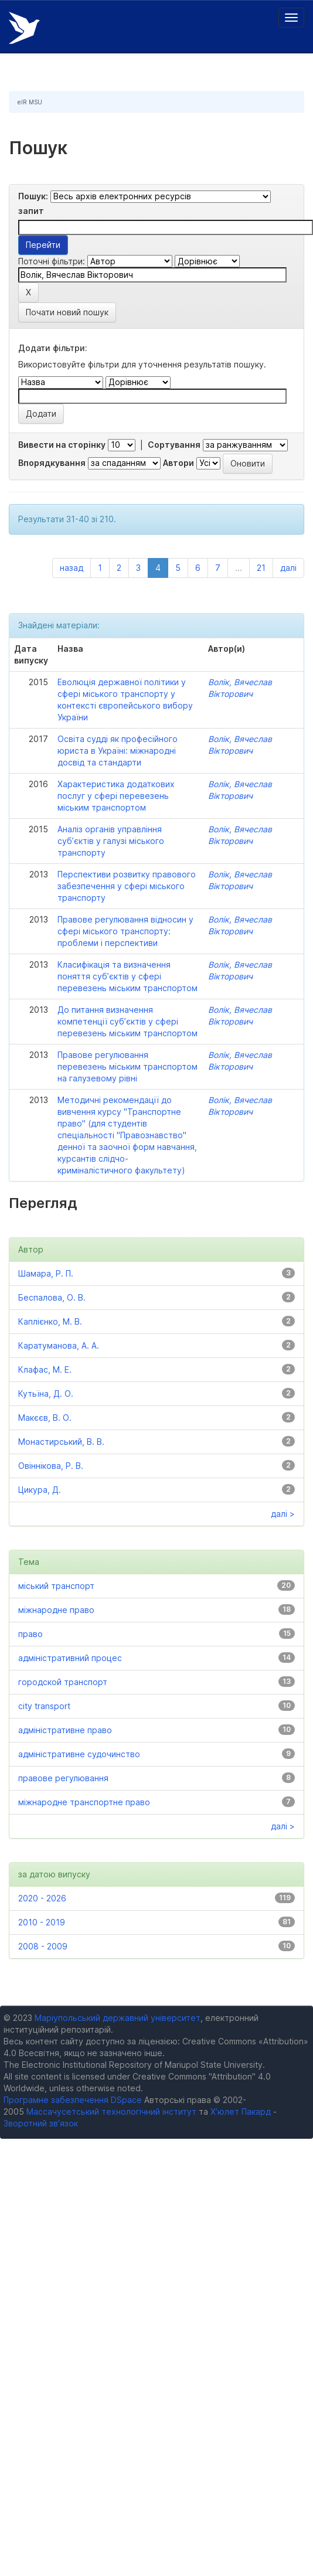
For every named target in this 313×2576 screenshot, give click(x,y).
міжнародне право (56, 1610)
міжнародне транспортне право (84, 1802)
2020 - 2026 (42, 1898)
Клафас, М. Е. (45, 1369)
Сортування (174, 445)
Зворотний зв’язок (41, 2123)
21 (261, 568)
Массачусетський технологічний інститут (111, 2111)
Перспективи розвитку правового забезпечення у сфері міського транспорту (126, 886)
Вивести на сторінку (62, 445)
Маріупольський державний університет (117, 2018)
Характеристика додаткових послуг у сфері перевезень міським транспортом (116, 795)
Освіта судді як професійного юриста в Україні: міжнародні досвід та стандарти (117, 750)
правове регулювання (63, 1778)
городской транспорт (62, 1682)
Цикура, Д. (39, 1490)
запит (31, 211)
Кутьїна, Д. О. (45, 1393)
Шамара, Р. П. (45, 1273)
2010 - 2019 (41, 1922)
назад (71, 568)
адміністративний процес (70, 1658)
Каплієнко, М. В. (50, 1321)
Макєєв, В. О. (45, 1418)
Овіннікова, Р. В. (50, 1466)
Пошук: (33, 196)
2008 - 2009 (42, 1946)
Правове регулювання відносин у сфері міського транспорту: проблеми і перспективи (125, 931)
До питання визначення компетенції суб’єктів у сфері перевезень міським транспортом (127, 1021)
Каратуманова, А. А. (58, 1345)
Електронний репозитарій (24, 28)
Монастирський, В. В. (61, 1442)
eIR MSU (30, 102)
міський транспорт (56, 1586)
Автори (178, 463)
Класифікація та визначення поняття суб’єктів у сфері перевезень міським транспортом (127, 976)
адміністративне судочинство (79, 1754)
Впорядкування (52, 463)
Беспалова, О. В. (52, 1297)
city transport (44, 1706)
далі (288, 568)
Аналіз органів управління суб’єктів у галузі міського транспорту (110, 840)
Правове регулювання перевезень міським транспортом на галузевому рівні (127, 1066)
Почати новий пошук (67, 312)
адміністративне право (65, 1730)
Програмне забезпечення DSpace (73, 2100)
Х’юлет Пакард (240, 2111)
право (30, 1634)
